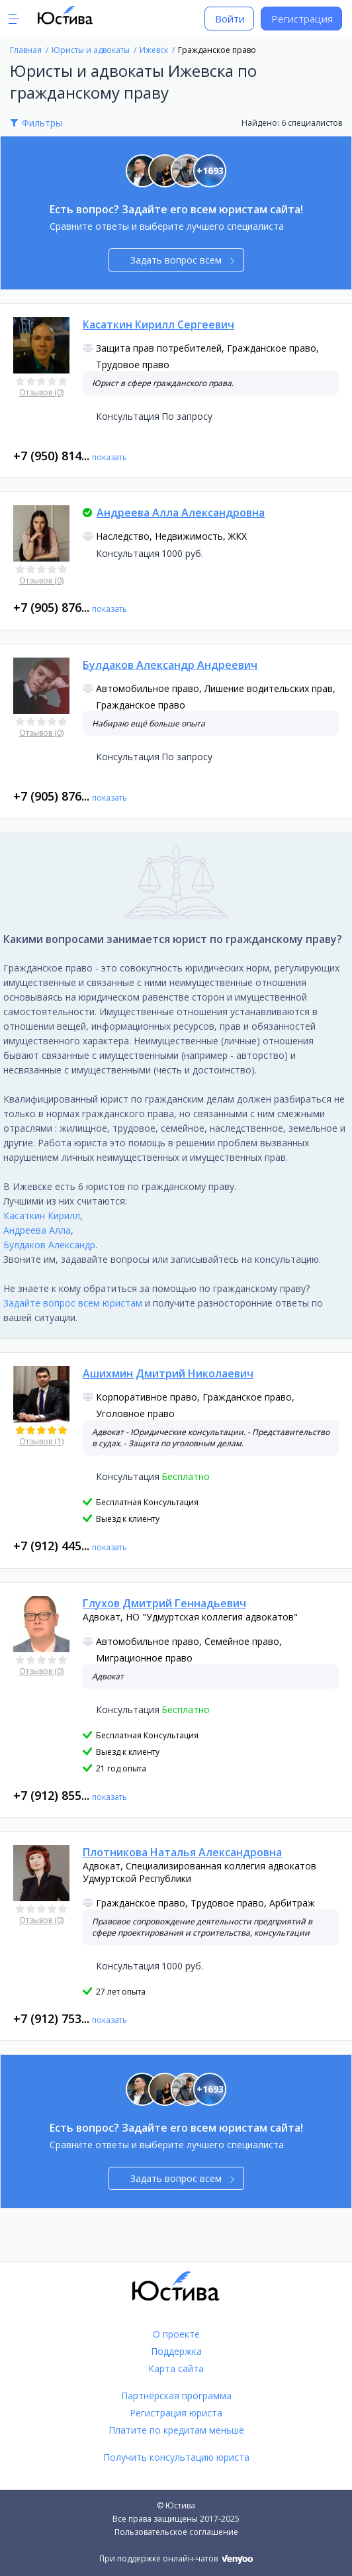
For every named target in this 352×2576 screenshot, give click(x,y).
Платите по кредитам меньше (176, 2430)
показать (109, 457)
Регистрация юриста (176, 2412)
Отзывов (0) (41, 392)
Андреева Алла (37, 1230)
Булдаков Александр (49, 1244)
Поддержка (176, 2351)
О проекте (176, 2334)
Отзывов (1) (41, 1441)
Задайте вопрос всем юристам (72, 1303)
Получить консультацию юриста (176, 2457)
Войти (230, 18)
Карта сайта (176, 2368)
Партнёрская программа (176, 2395)
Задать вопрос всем (182, 260)
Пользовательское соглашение (176, 2532)
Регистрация (302, 18)
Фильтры (42, 123)
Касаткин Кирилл (41, 1215)
